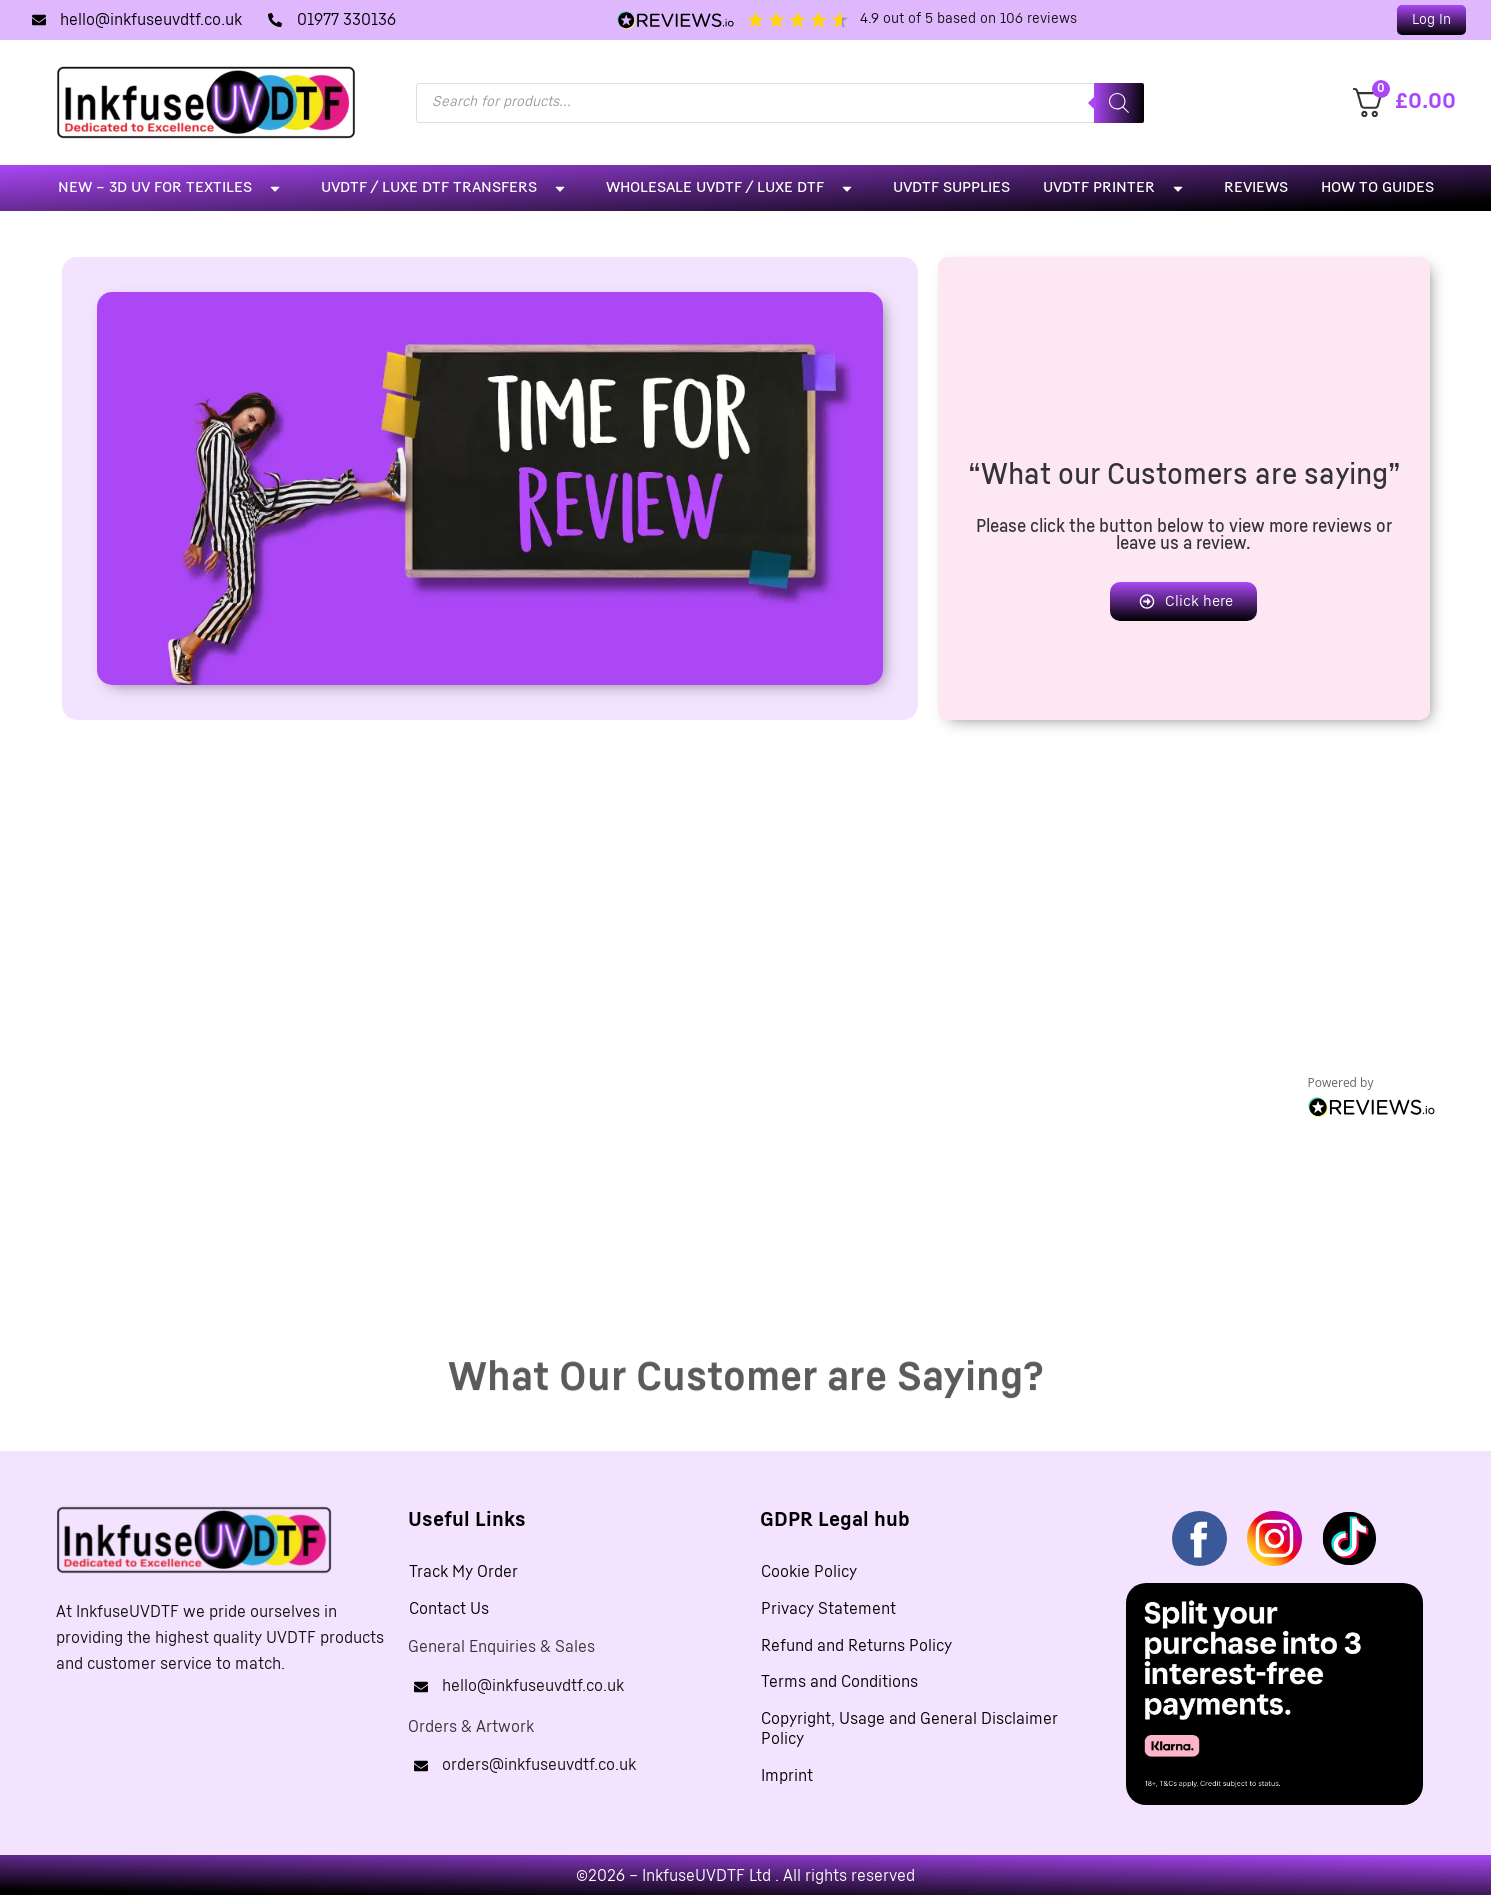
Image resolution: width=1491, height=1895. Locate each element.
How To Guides (1377, 187)
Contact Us (449, 1611)
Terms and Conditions (839, 1687)
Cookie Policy (809, 1573)
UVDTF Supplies (951, 187)
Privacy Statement (828, 1611)
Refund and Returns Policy (856, 1649)
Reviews (1256, 187)
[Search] (1119, 103)
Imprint (787, 1783)
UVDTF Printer (1117, 188)
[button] (1431, 20)
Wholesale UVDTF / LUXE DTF (733, 188)
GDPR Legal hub (835, 1520)
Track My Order (463, 1573)
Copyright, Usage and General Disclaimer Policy (909, 1735)
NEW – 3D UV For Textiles (173, 188)
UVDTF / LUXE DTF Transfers (447, 188)
